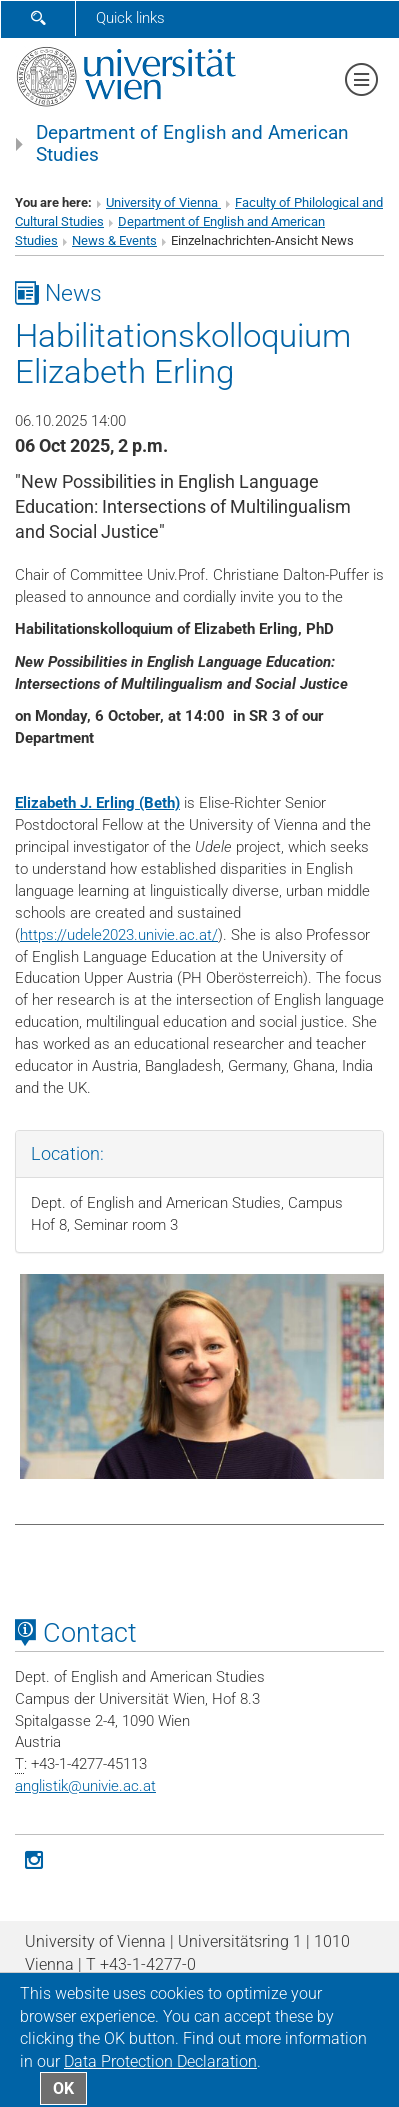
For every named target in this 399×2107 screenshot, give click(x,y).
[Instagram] (34, 1858)
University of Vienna (163, 202)
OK (63, 2088)
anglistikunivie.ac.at (85, 1786)
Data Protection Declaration (160, 2061)
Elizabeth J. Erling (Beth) (97, 803)
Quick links (130, 18)
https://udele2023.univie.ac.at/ (119, 935)
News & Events (114, 240)
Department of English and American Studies (192, 144)
